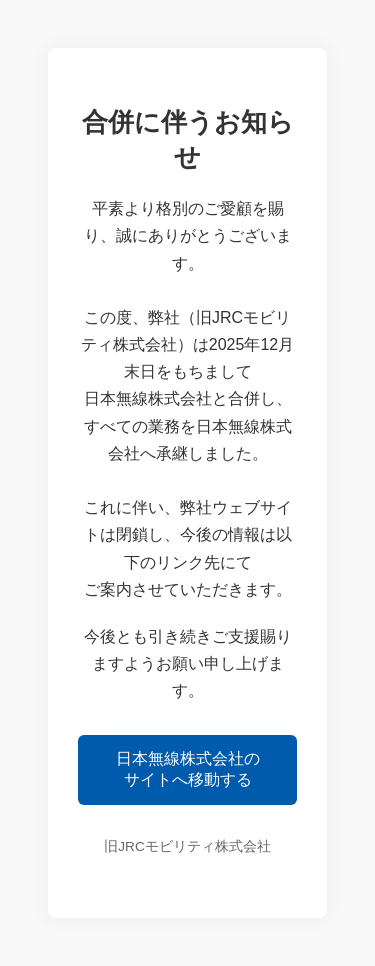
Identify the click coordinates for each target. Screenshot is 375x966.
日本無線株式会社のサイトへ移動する (188, 769)
